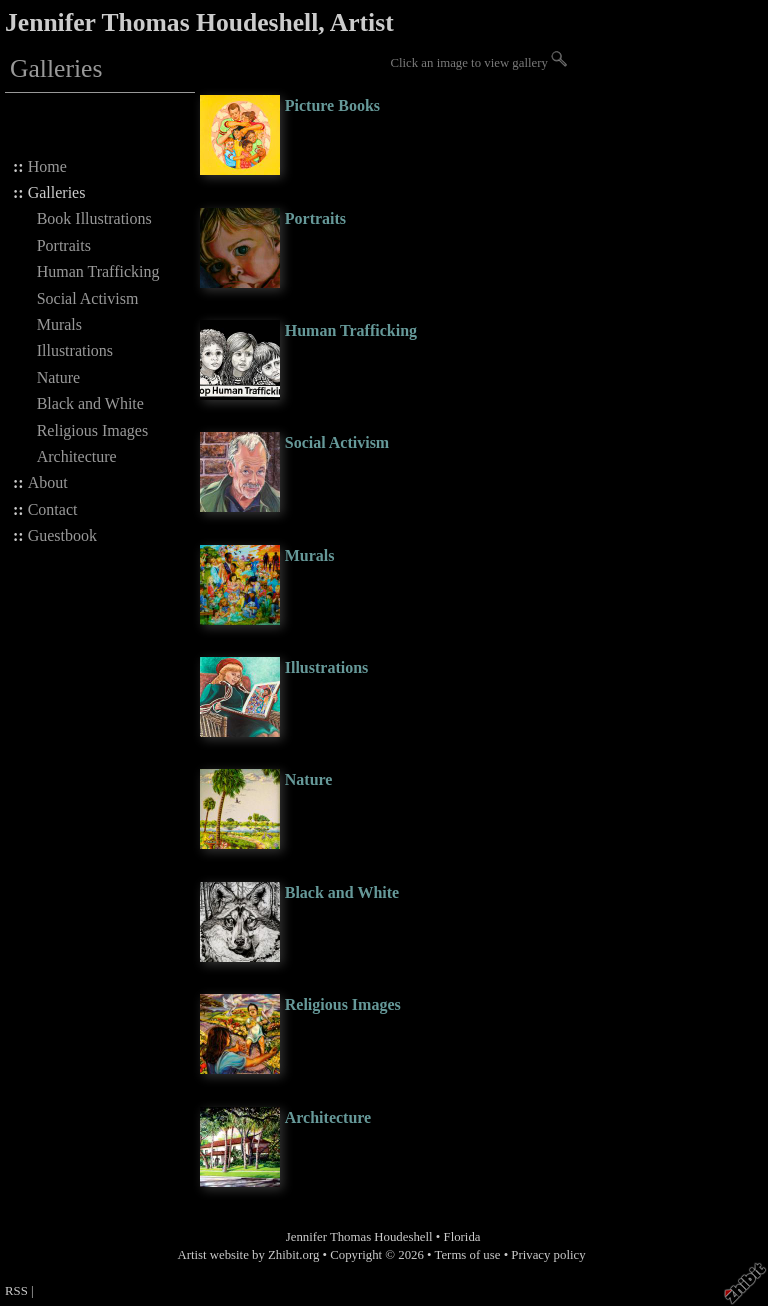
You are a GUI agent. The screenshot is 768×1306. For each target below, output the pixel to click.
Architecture (77, 456)
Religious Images (93, 430)
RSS (16, 1291)
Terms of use (468, 1255)
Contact (53, 509)
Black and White (90, 403)
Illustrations (75, 350)
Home (47, 166)
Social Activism (88, 298)
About (48, 482)
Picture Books (332, 105)
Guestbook (62, 535)
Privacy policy (548, 1255)
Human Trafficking (98, 271)
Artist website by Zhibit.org (248, 1255)
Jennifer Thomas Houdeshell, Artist (199, 22)
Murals (59, 324)
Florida (462, 1237)
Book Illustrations (94, 218)
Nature (59, 377)
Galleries (57, 192)
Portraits (64, 245)
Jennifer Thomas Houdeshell (359, 1237)
